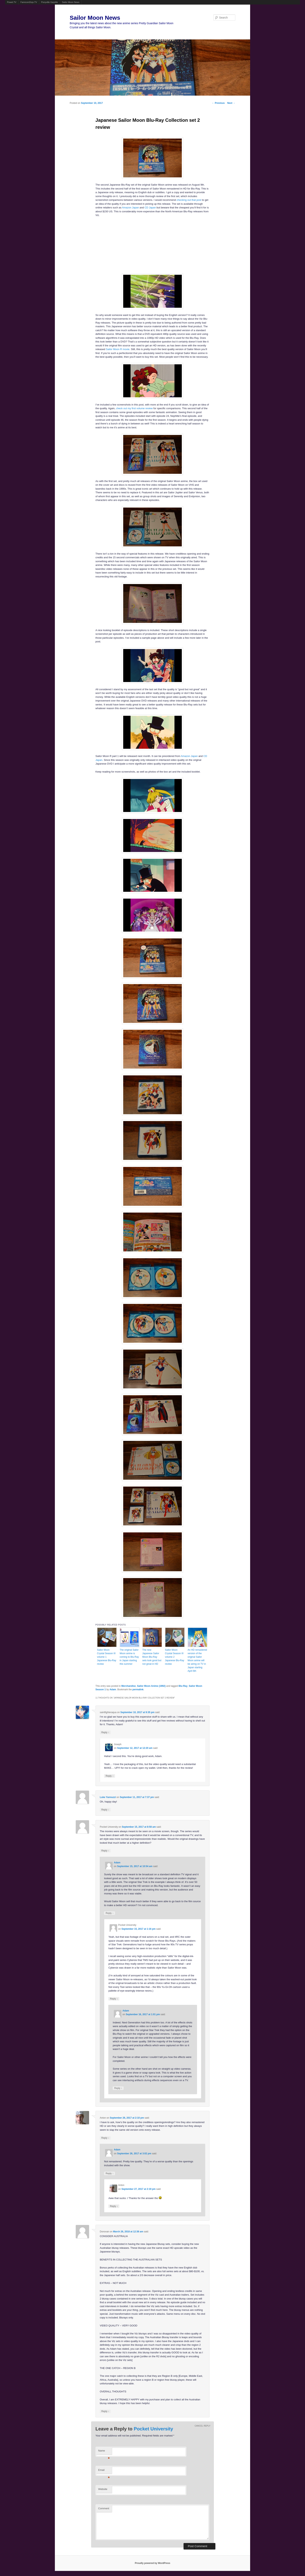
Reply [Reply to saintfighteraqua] (105, 1732)
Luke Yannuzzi (108, 1797)
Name (104, 2451)
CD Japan (150, 207)
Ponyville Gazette (49, 2)
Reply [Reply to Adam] (109, 1913)
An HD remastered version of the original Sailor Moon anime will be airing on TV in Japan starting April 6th (197, 1660)
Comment (103, 2508)
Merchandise (128, 1686)
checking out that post (189, 199)
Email (104, 2471)
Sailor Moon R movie (117, 349)
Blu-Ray (183, 1686)
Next (231, 103)
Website (102, 2489)
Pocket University (153, 2428)
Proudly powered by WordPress (152, 2563)
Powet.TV (11, 2)
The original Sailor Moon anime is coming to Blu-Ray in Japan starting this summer (129, 1657)
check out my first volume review (134, 408)
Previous (218, 103)
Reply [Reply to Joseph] (109, 1776)
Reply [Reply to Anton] (105, 2137)
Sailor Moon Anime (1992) (151, 1686)
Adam (113, 1689)
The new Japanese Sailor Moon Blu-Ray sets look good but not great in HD (151, 1657)
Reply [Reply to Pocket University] (105, 1850)
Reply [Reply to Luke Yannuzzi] (105, 1809)
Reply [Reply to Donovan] (105, 2411)
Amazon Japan (130, 207)
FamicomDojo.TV (29, 2)
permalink (138, 1689)
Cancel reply (202, 2426)
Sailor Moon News (70, 2)
